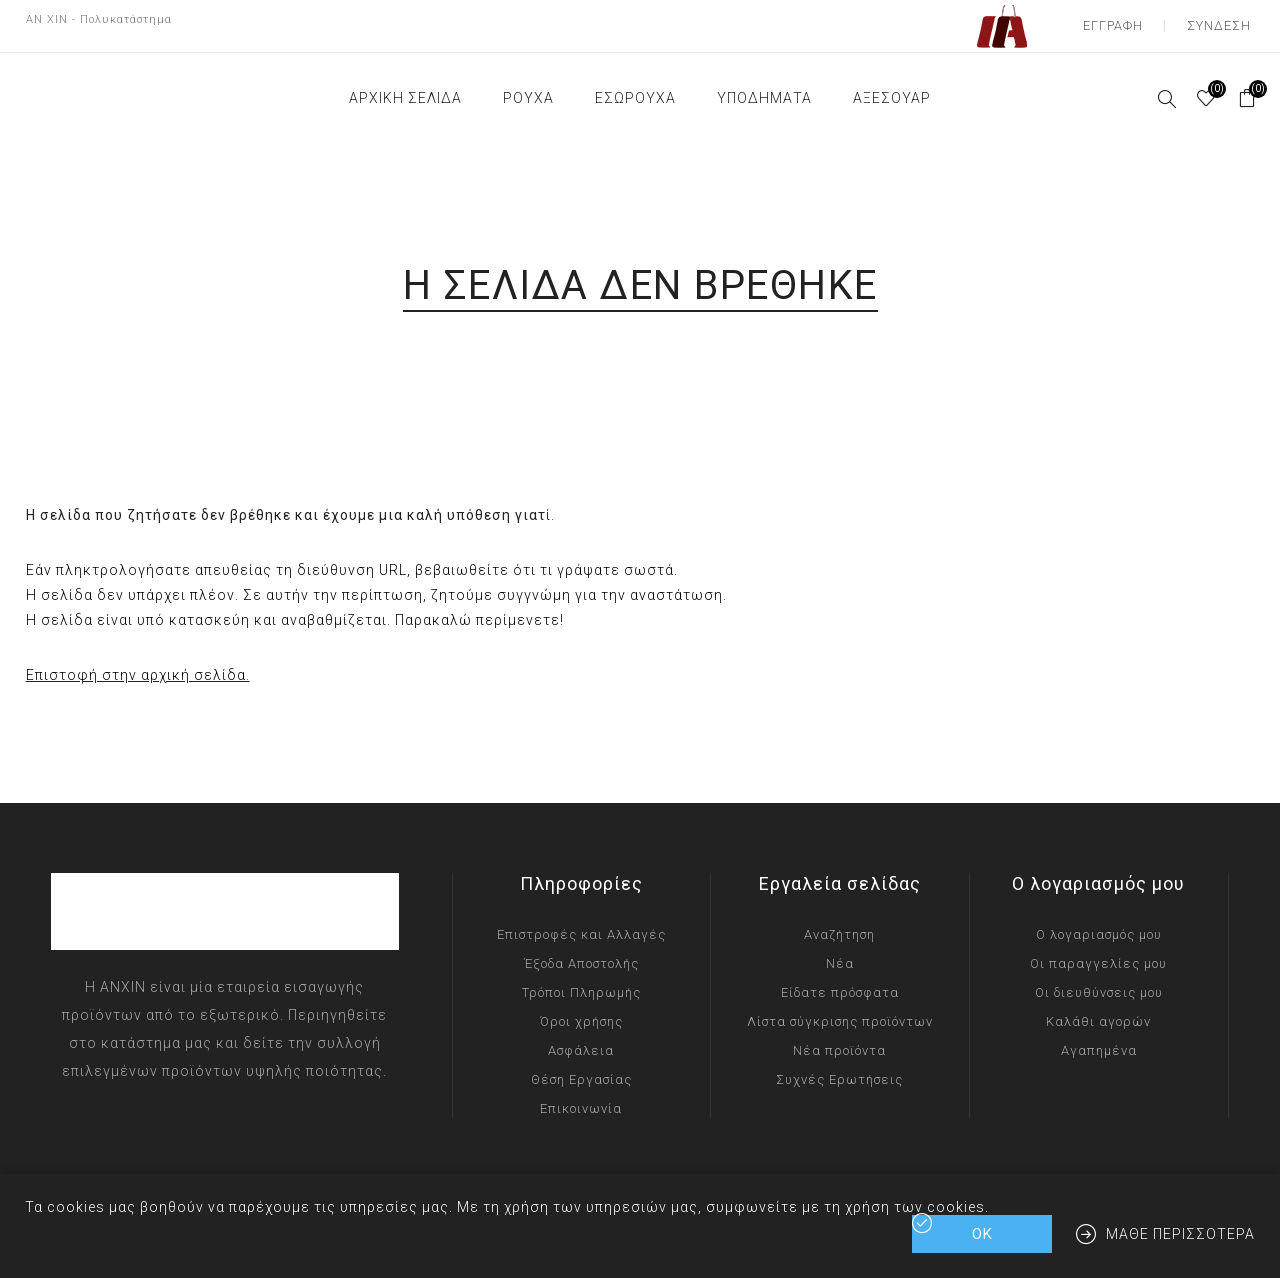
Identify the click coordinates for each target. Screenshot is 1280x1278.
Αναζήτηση (839, 922)
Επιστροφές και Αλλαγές (581, 922)
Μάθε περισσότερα (1180, 1234)
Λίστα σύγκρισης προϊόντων (840, 1009)
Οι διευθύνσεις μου (1099, 980)
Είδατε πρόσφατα (840, 980)
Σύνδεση (1222, 20)
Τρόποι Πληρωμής (581, 980)
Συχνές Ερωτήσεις (839, 1067)
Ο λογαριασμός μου (1099, 922)
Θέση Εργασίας (581, 1067)
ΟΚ (982, 1234)
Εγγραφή (1125, 20)
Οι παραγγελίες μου (1098, 951)
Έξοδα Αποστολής (581, 951)
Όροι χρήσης (581, 1009)
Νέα (840, 951)
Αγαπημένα (1099, 1038)
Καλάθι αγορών (1098, 1009)
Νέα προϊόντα (839, 1038)
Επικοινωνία (581, 1096)
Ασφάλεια (581, 1038)
